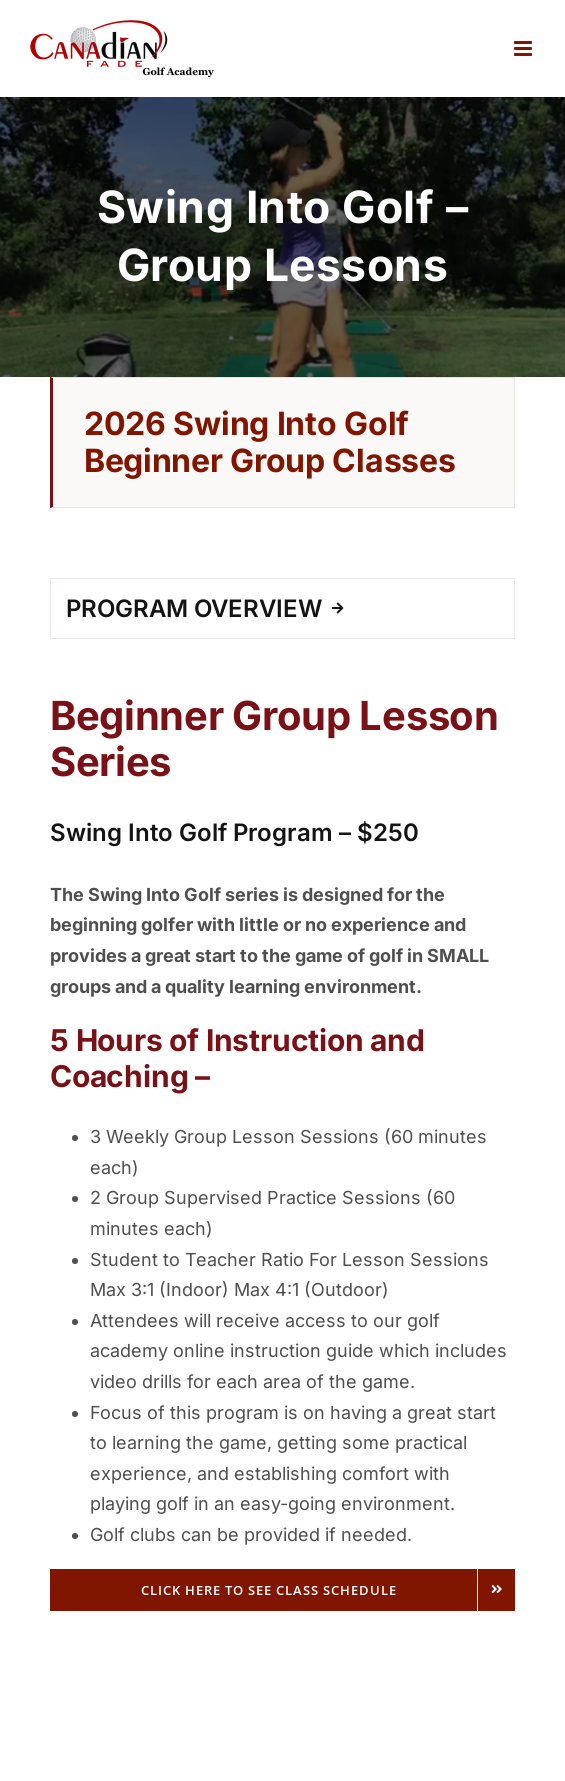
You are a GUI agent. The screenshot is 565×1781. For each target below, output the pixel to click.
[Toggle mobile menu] (524, 48)
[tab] (282, 608)
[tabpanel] (282, 1140)
